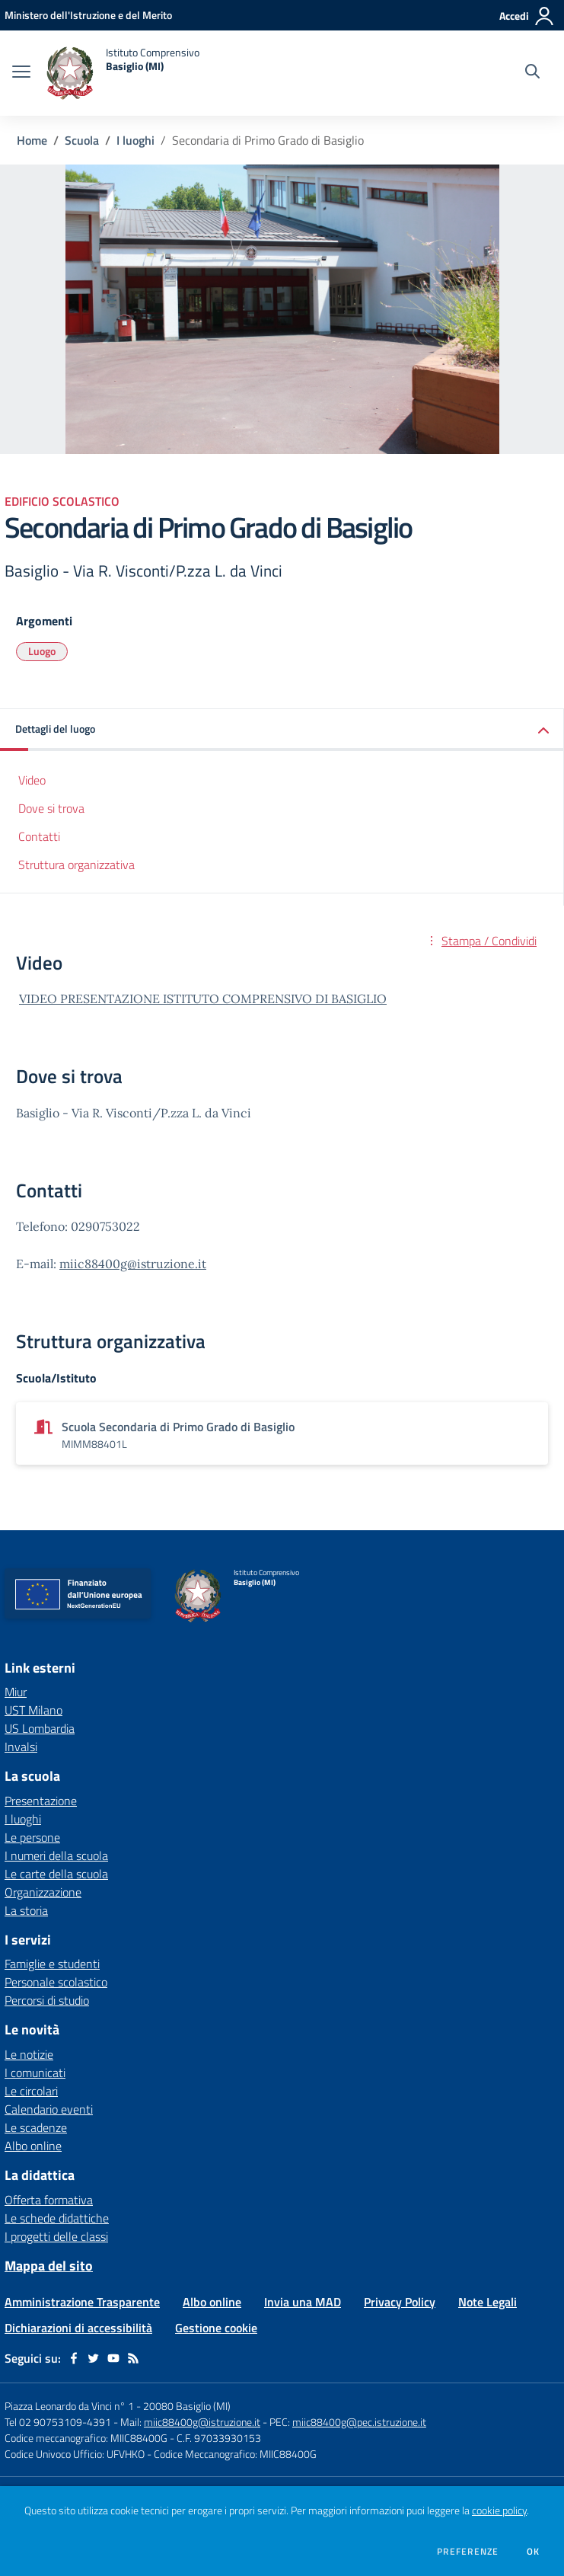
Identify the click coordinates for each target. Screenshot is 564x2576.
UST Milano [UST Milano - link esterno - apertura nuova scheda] (33, 1710)
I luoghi (135, 140)
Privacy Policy (399, 2302)
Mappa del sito (49, 2265)
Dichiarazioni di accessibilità (78, 2328)
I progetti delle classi (56, 2236)
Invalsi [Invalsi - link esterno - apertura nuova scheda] (21, 1746)
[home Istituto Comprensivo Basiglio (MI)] (122, 73)
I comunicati (35, 2072)
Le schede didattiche (57, 2218)
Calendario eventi (49, 2109)
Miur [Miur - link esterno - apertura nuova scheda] (16, 1692)
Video (32, 780)
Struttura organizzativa (76, 864)
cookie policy (499, 2510)
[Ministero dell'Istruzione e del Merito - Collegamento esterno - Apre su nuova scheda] (88, 15)
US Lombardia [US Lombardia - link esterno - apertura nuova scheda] (40, 1728)
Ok (533, 2551)
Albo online (33, 2146)
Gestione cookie (216, 2328)
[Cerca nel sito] (532, 73)
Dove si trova (51, 808)
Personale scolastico (56, 1982)
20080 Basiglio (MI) (187, 2406)
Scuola (82, 140)
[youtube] (113, 2358)
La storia (26, 1910)
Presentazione (41, 1800)
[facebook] (74, 2358)
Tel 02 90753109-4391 (58, 2422)
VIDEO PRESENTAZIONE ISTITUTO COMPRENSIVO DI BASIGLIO (203, 998)
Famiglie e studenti (52, 1963)
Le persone (32, 1837)
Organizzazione (43, 1892)
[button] (282, 730)
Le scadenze (36, 2127)
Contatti (39, 836)
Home (32, 140)
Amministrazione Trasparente (82, 2302)
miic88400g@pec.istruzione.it (359, 2422)
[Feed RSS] (133, 2358)
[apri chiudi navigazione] (21, 73)
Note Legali (487, 2302)
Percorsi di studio (47, 2000)
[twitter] (93, 2358)
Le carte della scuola (56, 1874)
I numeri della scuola (56, 1855)
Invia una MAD (302, 2302)
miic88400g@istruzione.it (132, 1263)
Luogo (42, 651)
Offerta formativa (49, 2200)
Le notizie (29, 2054)
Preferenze (468, 2551)
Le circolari (31, 2091)
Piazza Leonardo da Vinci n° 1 (69, 2406)
